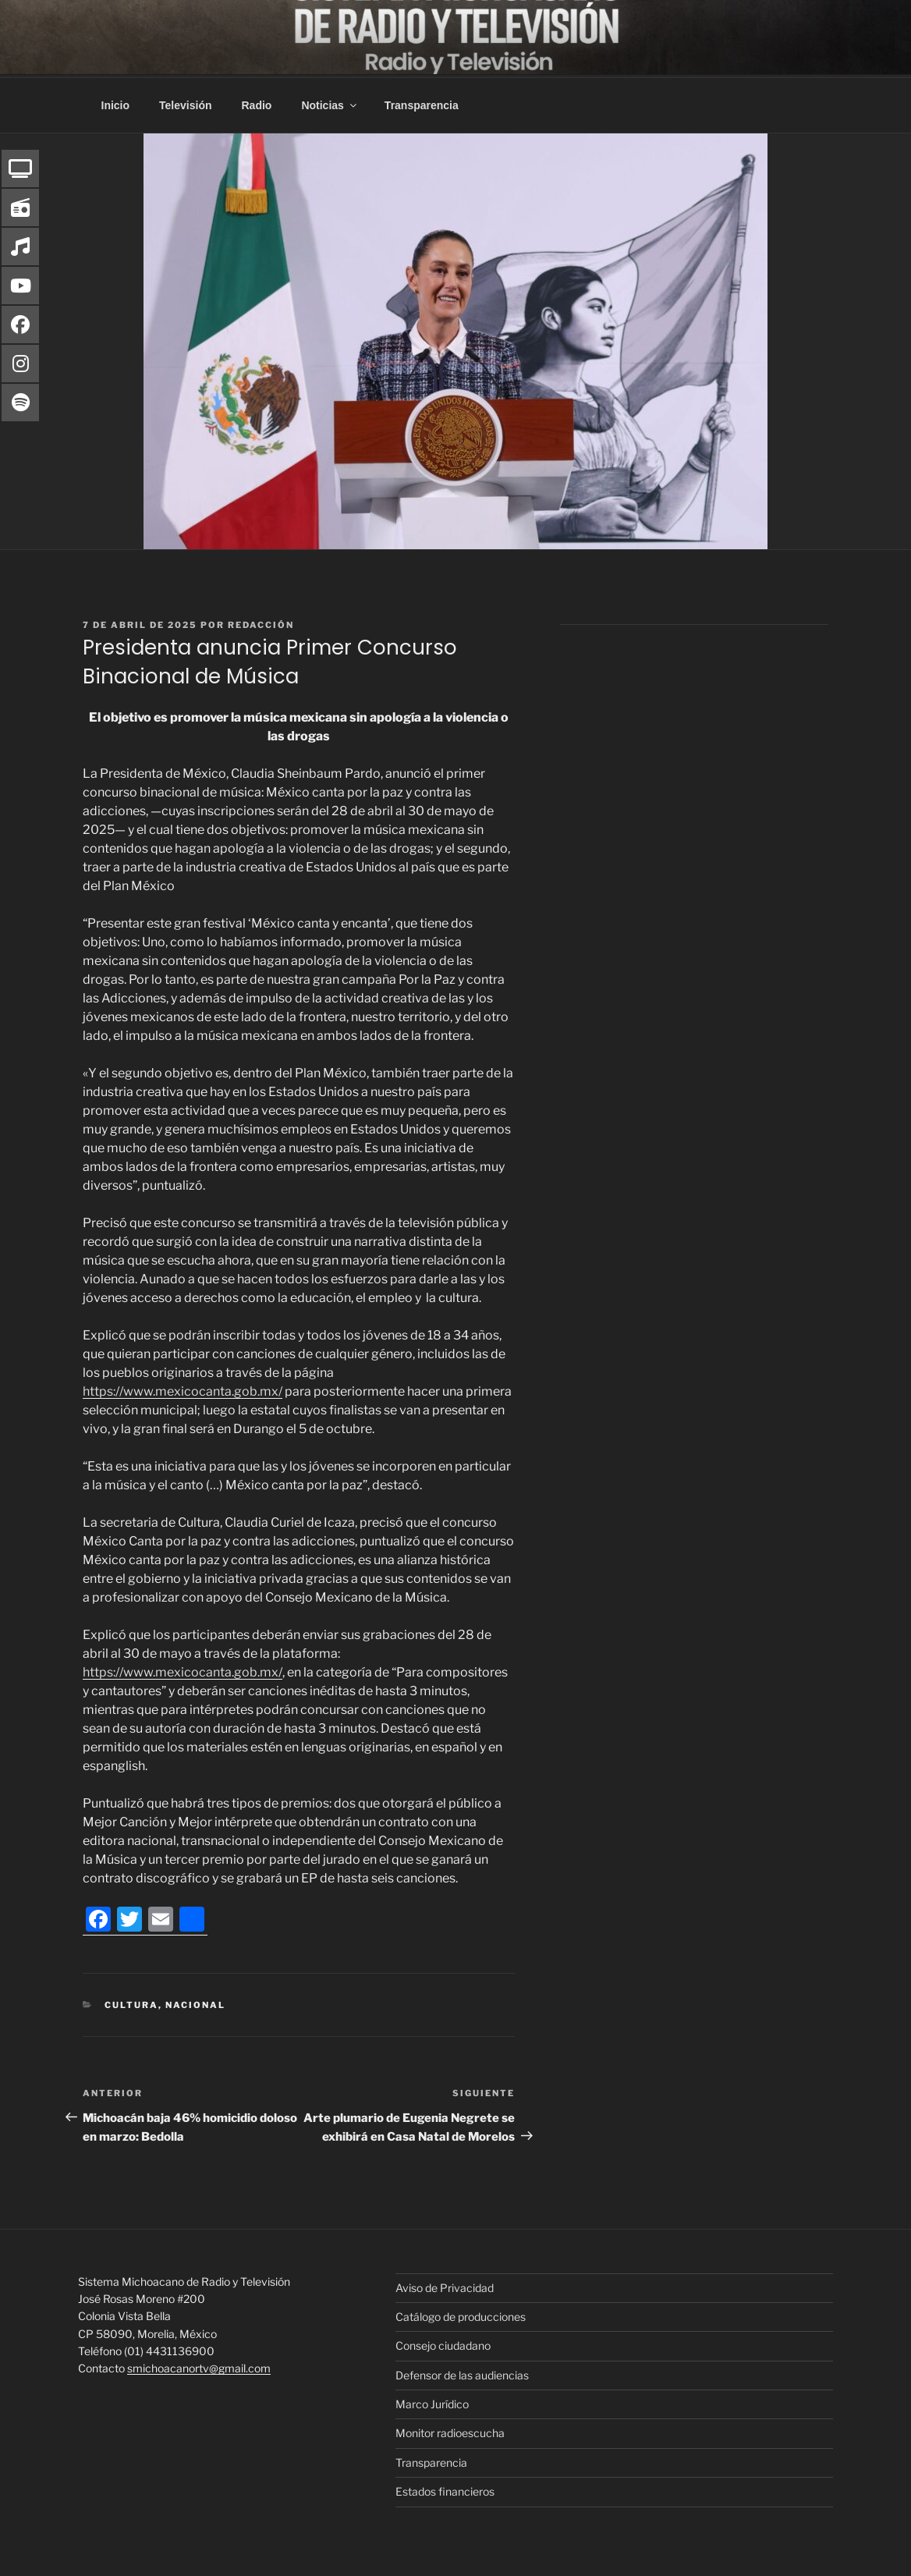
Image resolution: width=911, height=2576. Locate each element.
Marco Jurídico (432, 2401)
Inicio (115, 103)
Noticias (329, 103)
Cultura (131, 2002)
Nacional (195, 2002)
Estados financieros (444, 2489)
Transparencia (422, 103)
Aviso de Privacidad (444, 2285)
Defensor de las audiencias (462, 2372)
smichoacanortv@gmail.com (199, 2365)
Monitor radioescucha (450, 2430)
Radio (257, 103)
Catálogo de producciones (460, 2314)
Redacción (261, 622)
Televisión (185, 103)
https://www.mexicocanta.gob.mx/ (182, 1389)
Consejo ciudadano (443, 2343)
